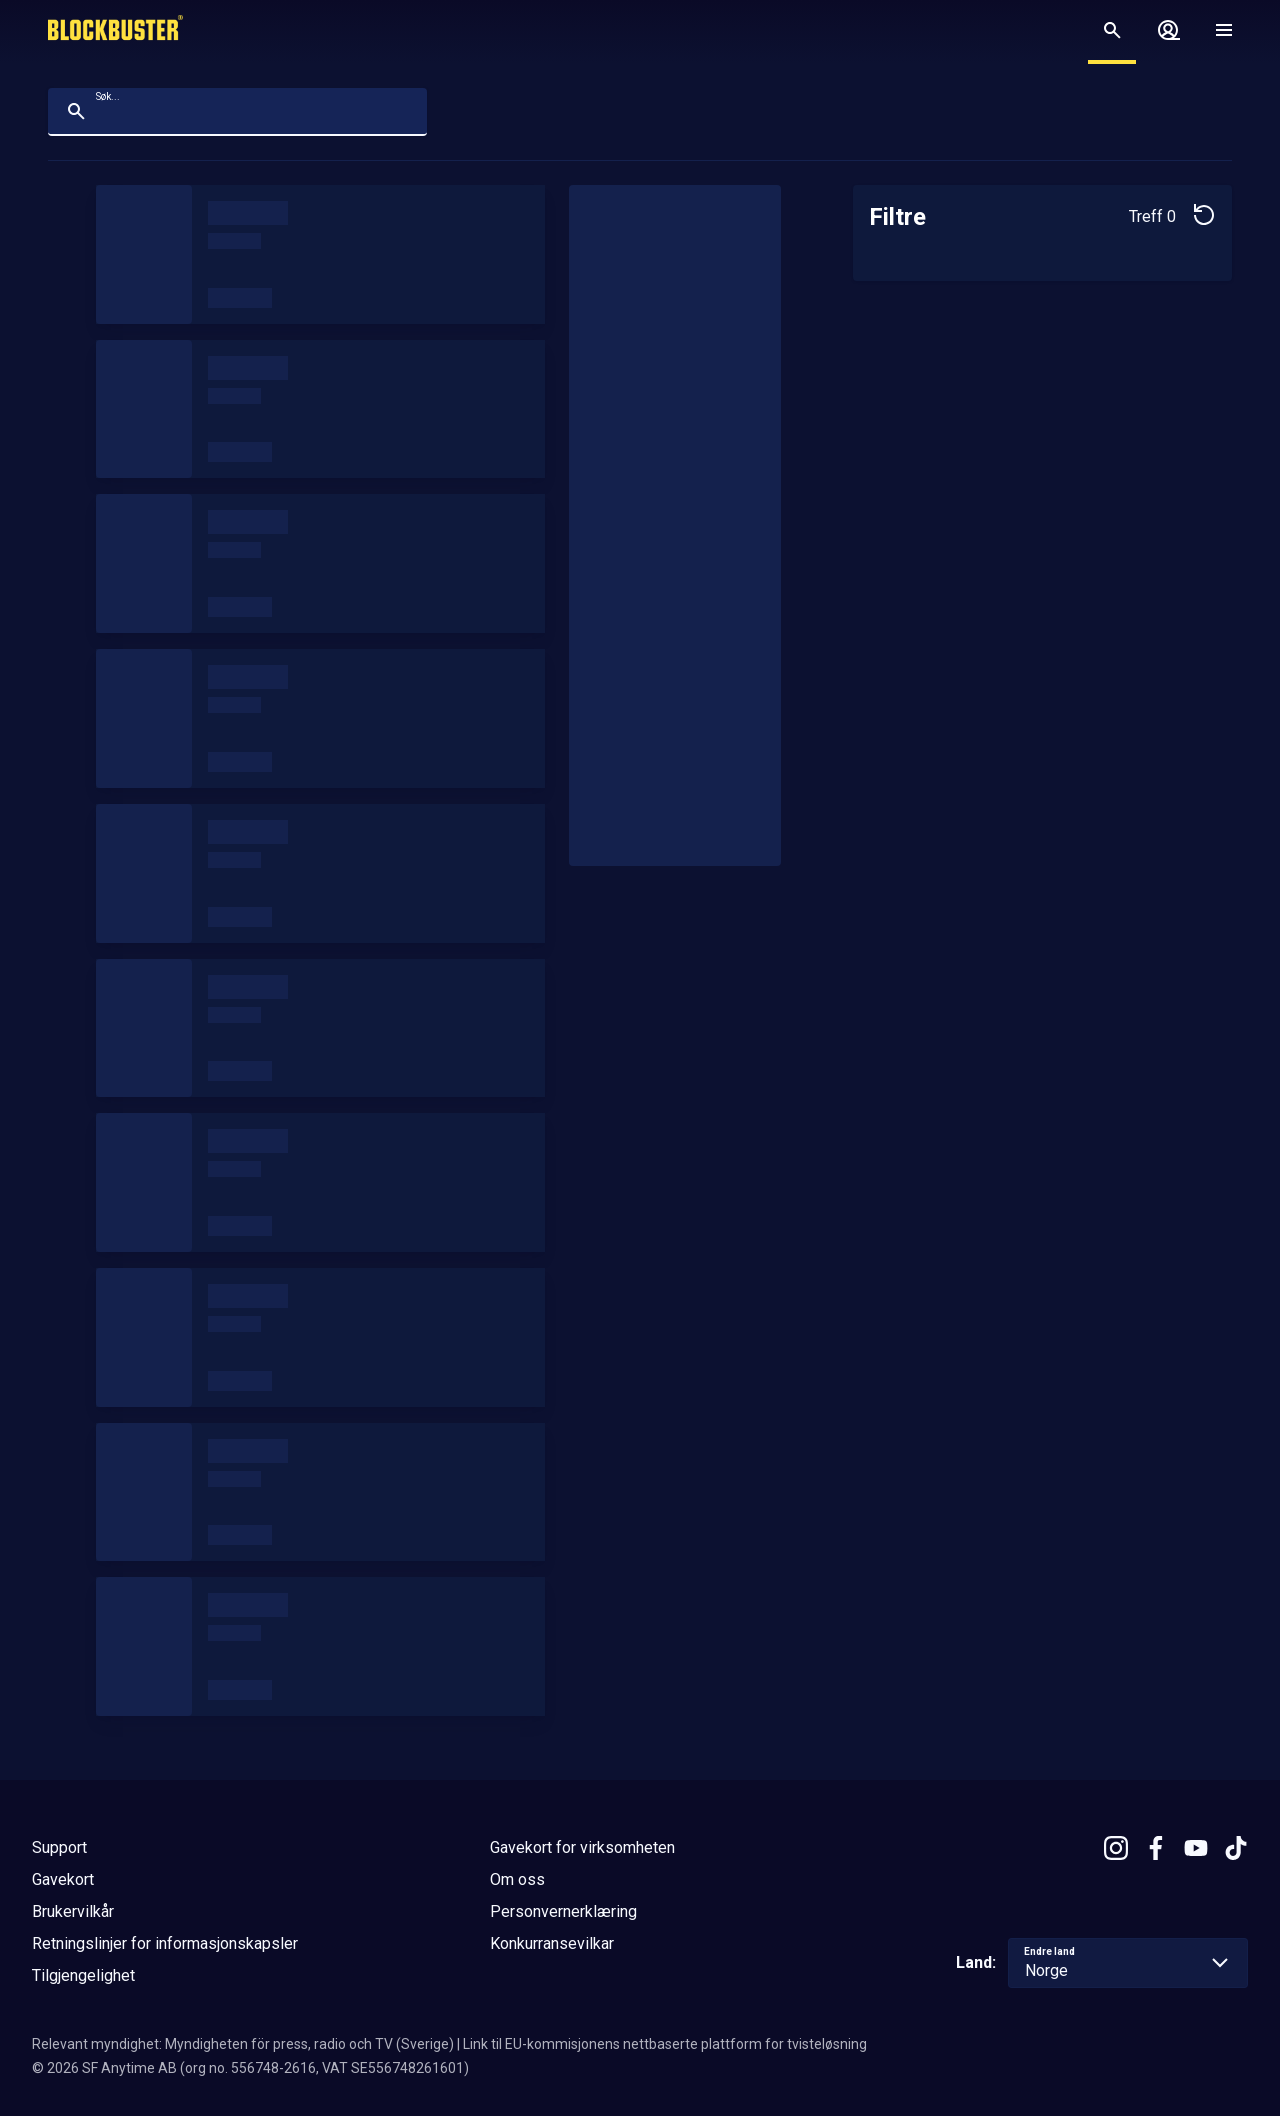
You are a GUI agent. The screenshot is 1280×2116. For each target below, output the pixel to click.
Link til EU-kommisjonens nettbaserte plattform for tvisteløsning (665, 2044)
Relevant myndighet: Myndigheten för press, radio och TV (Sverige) (243, 2044)
